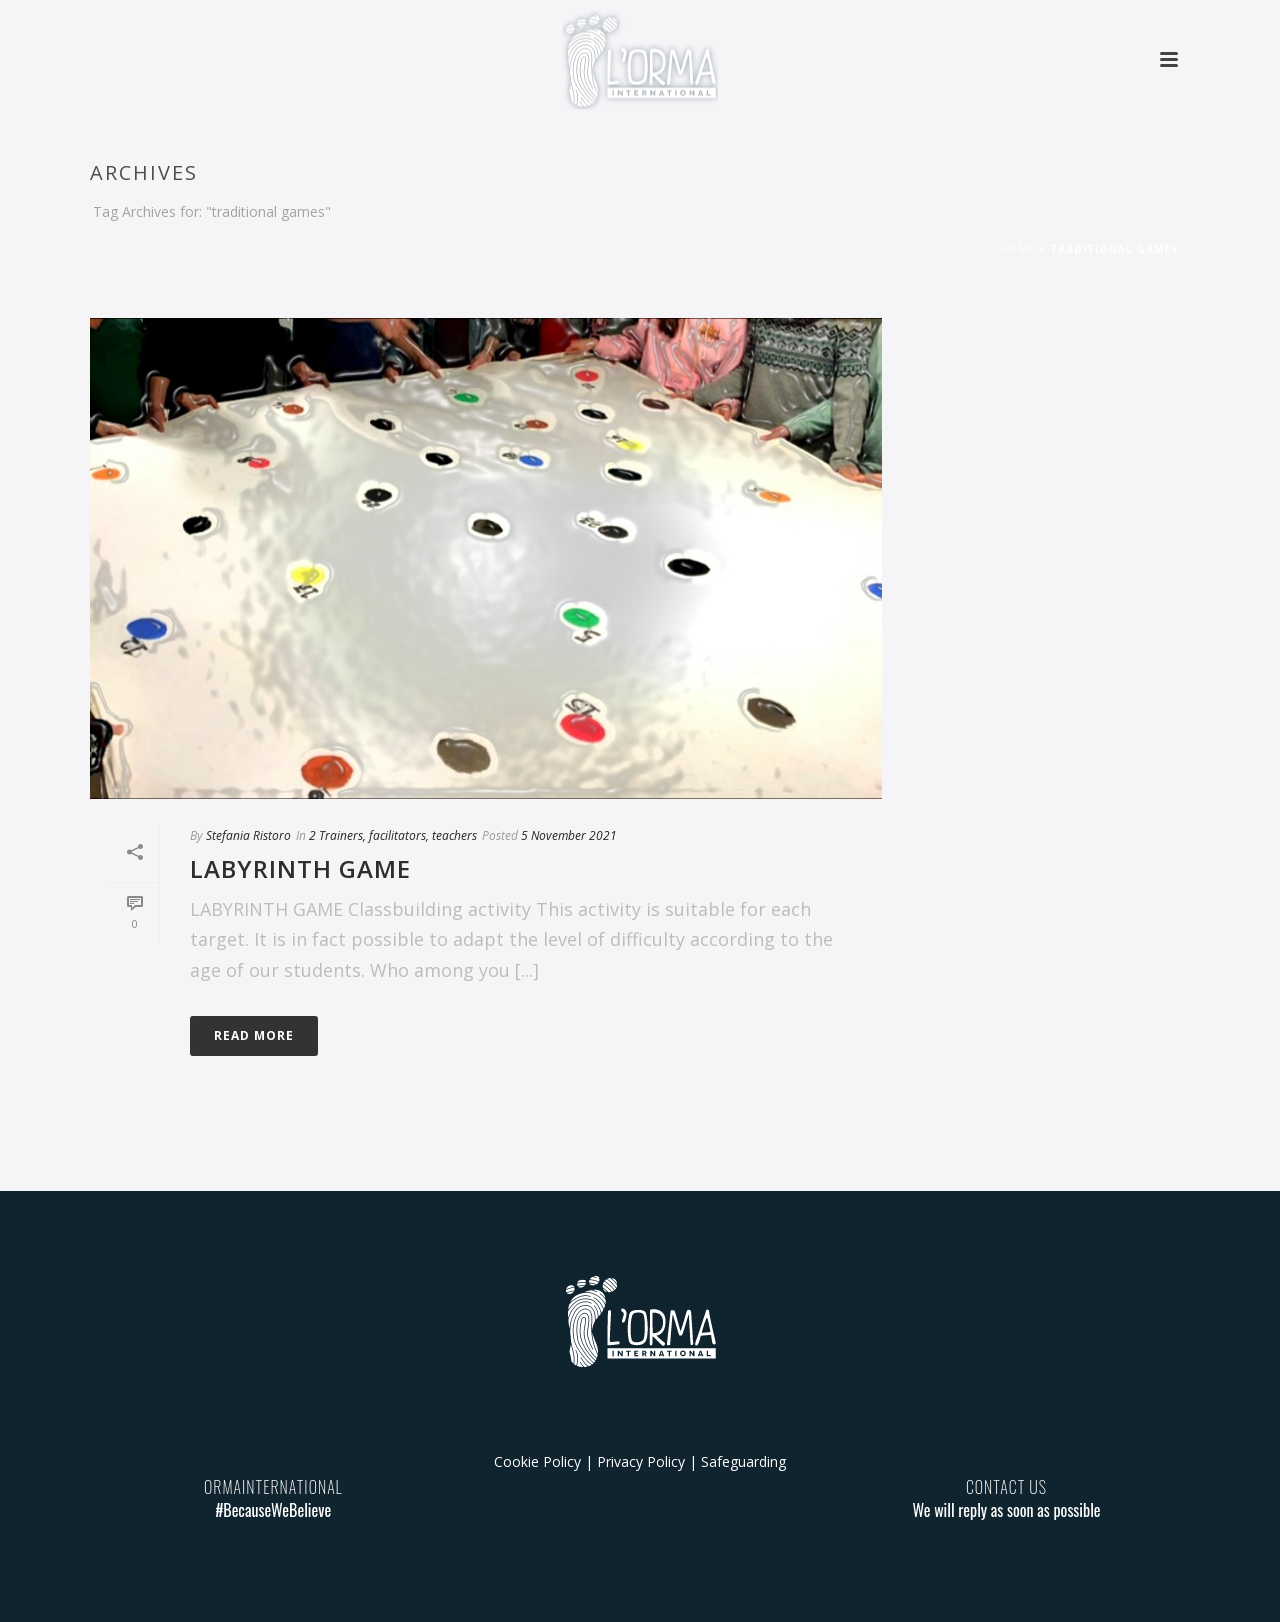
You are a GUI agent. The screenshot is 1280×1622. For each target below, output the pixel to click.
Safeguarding (743, 1461)
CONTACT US (1006, 1487)
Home (1017, 249)
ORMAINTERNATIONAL (273, 1487)
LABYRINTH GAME (300, 868)
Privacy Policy (641, 1461)
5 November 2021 (569, 835)
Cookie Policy (537, 1461)
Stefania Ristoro (248, 835)
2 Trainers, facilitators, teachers (393, 835)
